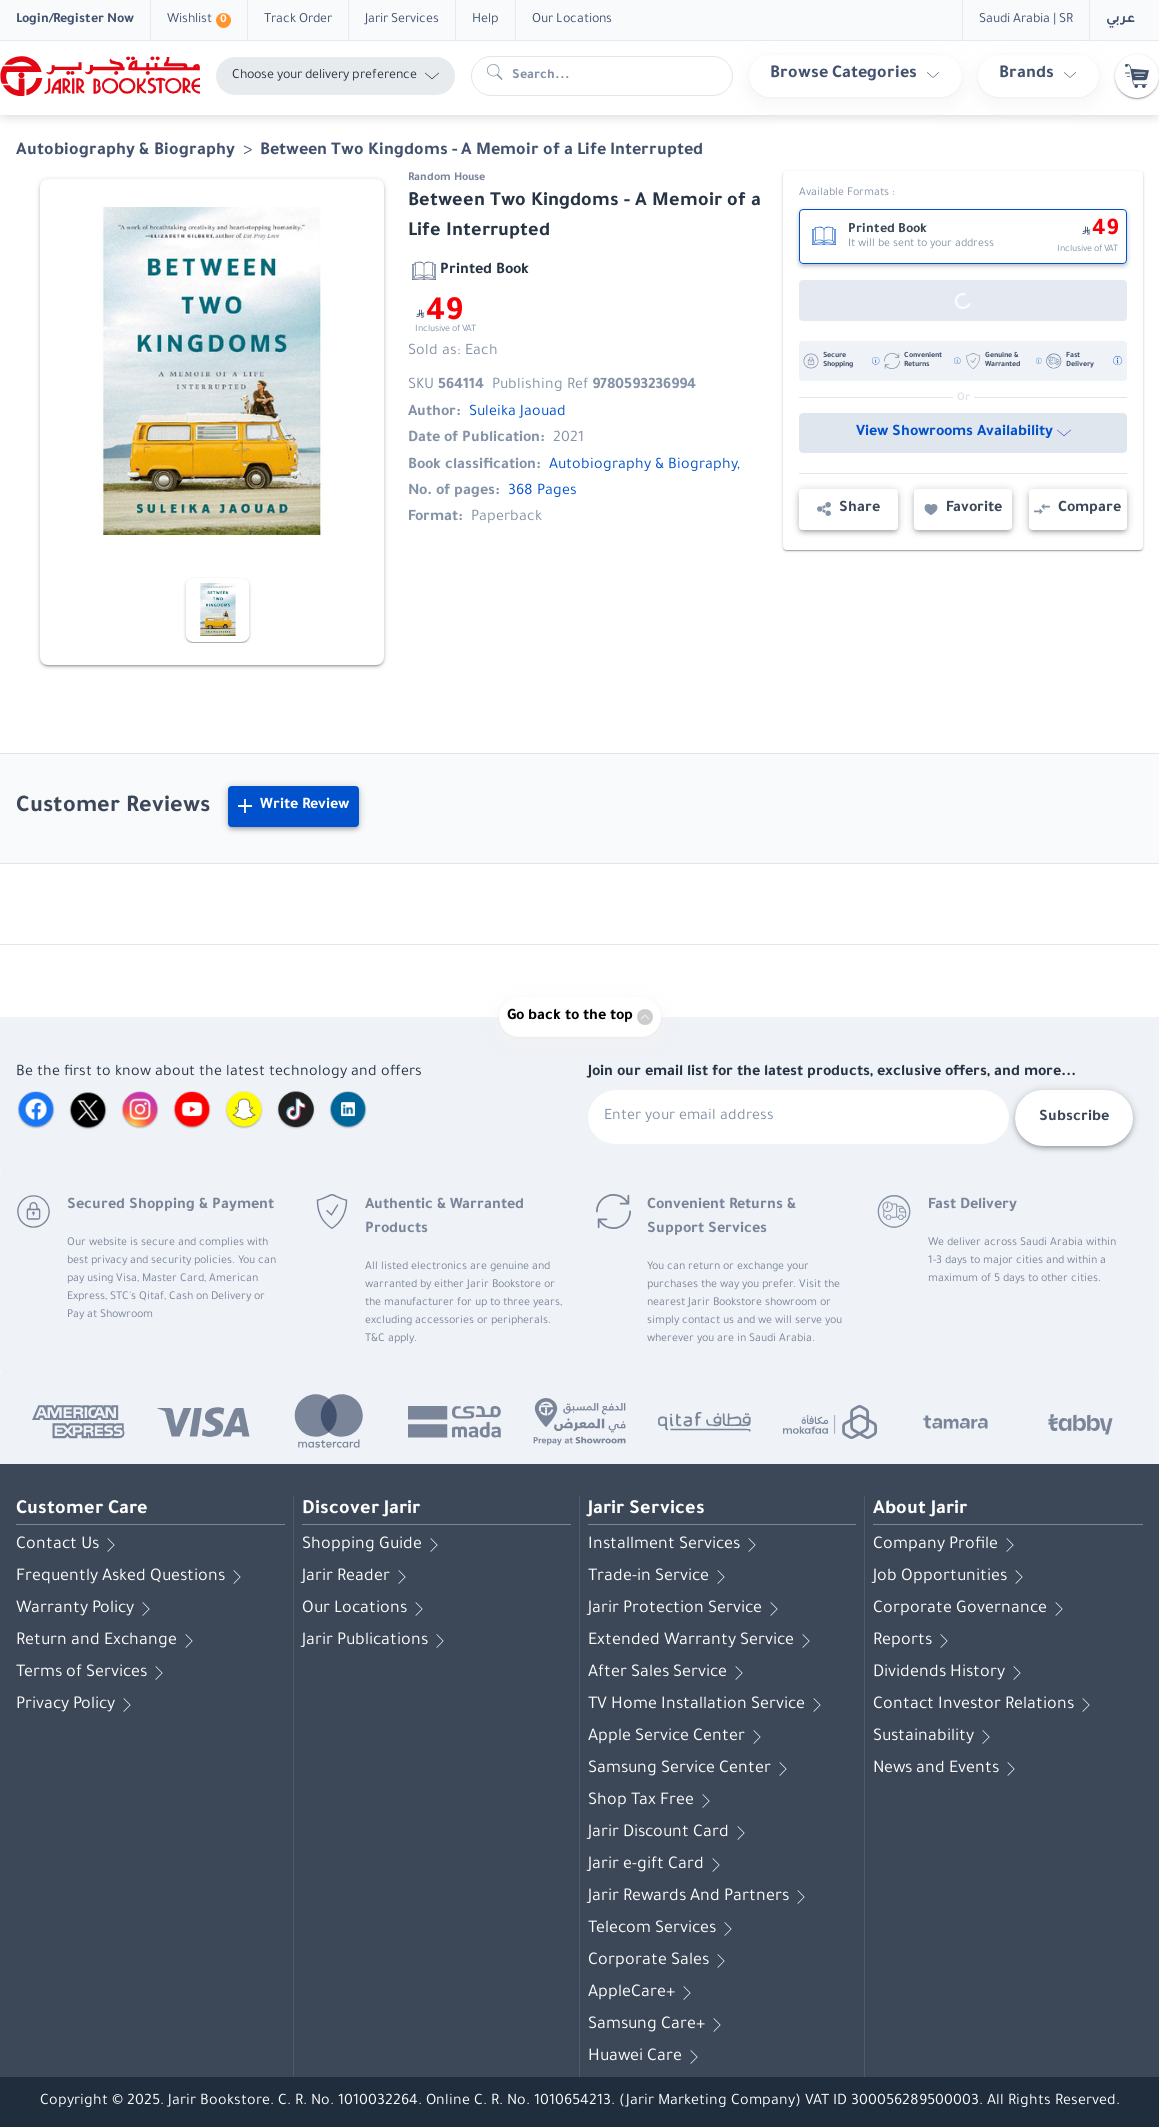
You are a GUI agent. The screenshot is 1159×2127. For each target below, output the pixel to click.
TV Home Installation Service (708, 1705)
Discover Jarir (361, 1510)
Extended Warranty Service (703, 1641)
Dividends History (951, 1673)
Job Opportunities (952, 1577)
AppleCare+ (643, 1993)
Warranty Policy (87, 1609)
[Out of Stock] (963, 300)
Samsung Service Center (691, 1769)
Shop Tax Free (653, 1801)
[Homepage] (100, 76)
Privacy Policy (77, 1705)
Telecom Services (664, 1929)
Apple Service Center (678, 1737)
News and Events (948, 1769)
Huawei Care (647, 2057)
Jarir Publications (377, 1641)
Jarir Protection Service (687, 1609)
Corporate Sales (660, 1961)
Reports (914, 1641)
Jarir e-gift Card (658, 1865)
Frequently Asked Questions (132, 1577)
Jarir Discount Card (670, 1833)
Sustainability (935, 1737)
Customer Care (82, 1510)
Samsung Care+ (658, 2025)
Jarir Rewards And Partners (700, 1897)
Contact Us (69, 1545)
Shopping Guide (374, 1545)
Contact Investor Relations (985, 1705)
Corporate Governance (972, 1609)
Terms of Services (93, 1673)
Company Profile (947, 1545)
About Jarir (920, 1510)
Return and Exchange (108, 1641)
